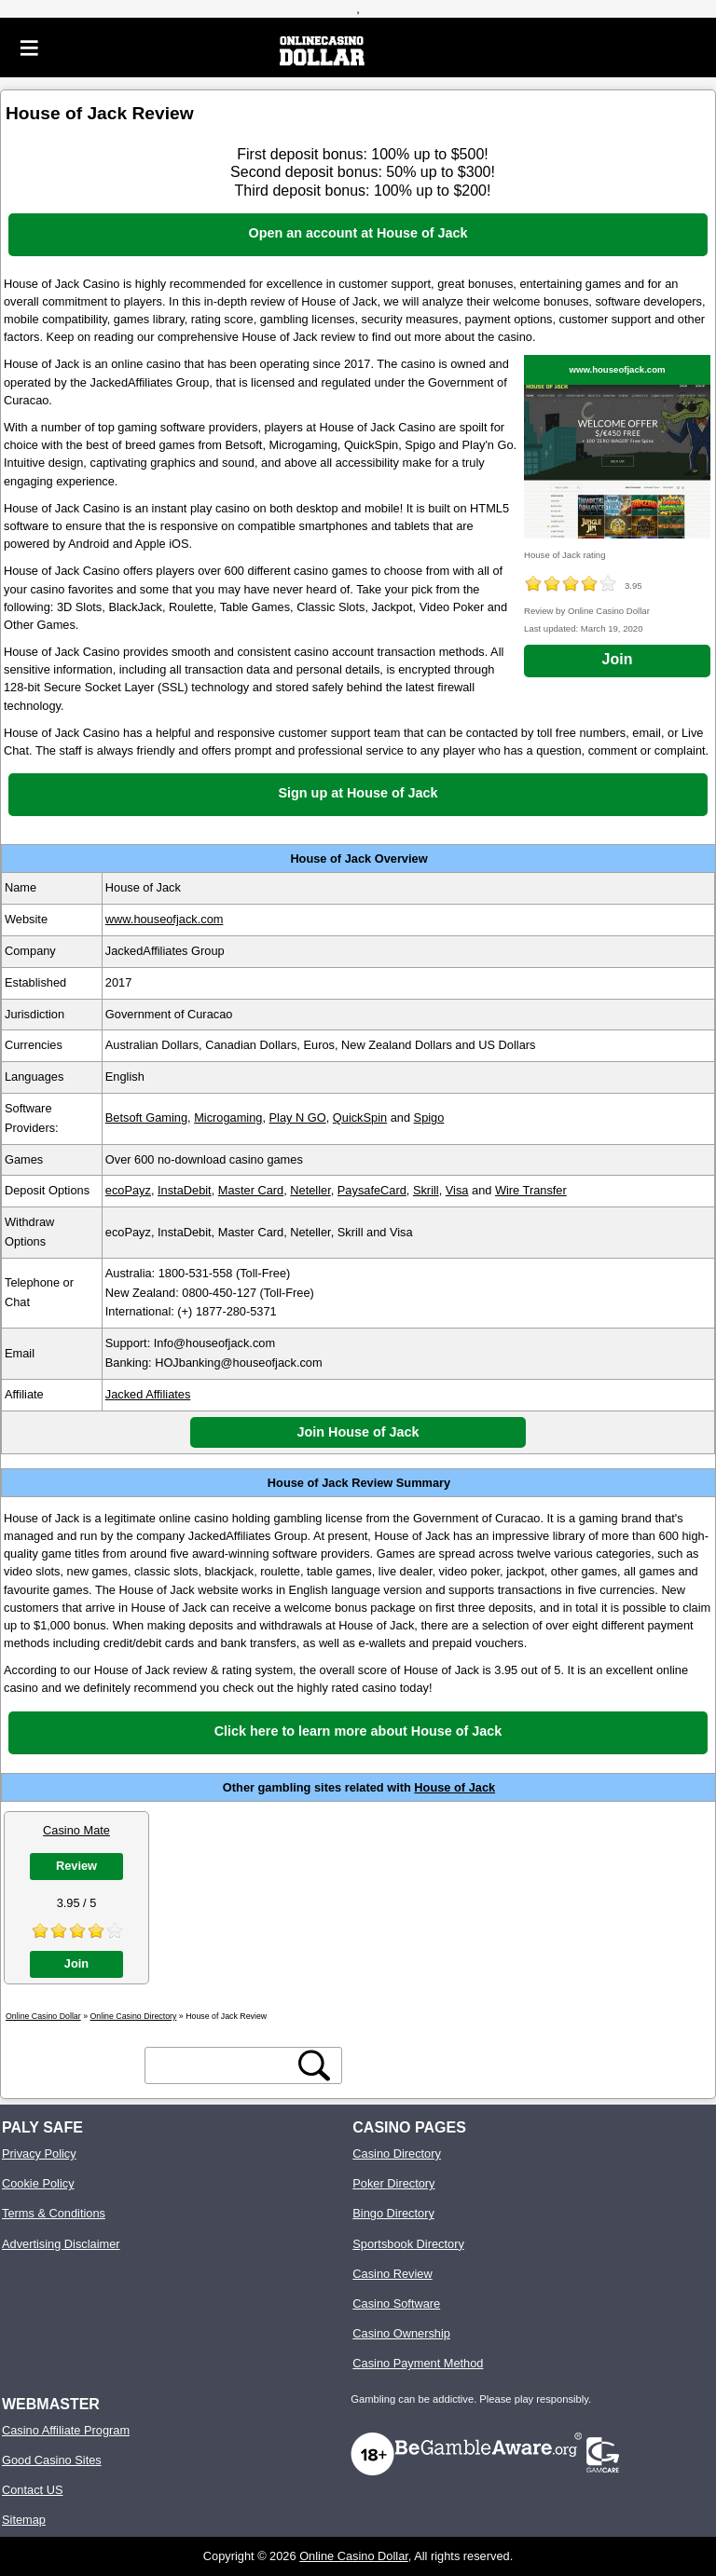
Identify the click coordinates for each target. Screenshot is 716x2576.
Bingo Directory (393, 2213)
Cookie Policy (38, 2183)
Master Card (250, 1190)
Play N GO (297, 1117)
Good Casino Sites (52, 2460)
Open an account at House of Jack (357, 232)
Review (76, 1866)
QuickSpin (360, 1117)
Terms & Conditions (53, 2213)
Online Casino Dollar (353, 2556)
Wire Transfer (531, 1190)
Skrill (426, 1190)
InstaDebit (185, 1190)
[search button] (314, 2065)
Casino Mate (76, 1830)
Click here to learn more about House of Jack (358, 1731)
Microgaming (228, 1117)
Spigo (429, 1117)
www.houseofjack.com (617, 369)
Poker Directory (393, 2183)
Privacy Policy (39, 2153)
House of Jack (454, 1787)
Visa (457, 1190)
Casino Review (392, 2274)
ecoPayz (128, 1190)
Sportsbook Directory (407, 2244)
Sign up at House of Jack (357, 792)
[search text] (221, 2065)
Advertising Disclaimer (61, 2244)
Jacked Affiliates (148, 1394)
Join (617, 659)
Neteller (310, 1190)
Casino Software (396, 2303)
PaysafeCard (371, 1190)
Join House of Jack (357, 1431)
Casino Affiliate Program (66, 2430)
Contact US (32, 2490)
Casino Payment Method (417, 2363)
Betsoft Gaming (146, 1117)
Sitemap (24, 2520)
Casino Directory (396, 2153)
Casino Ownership (401, 2333)
